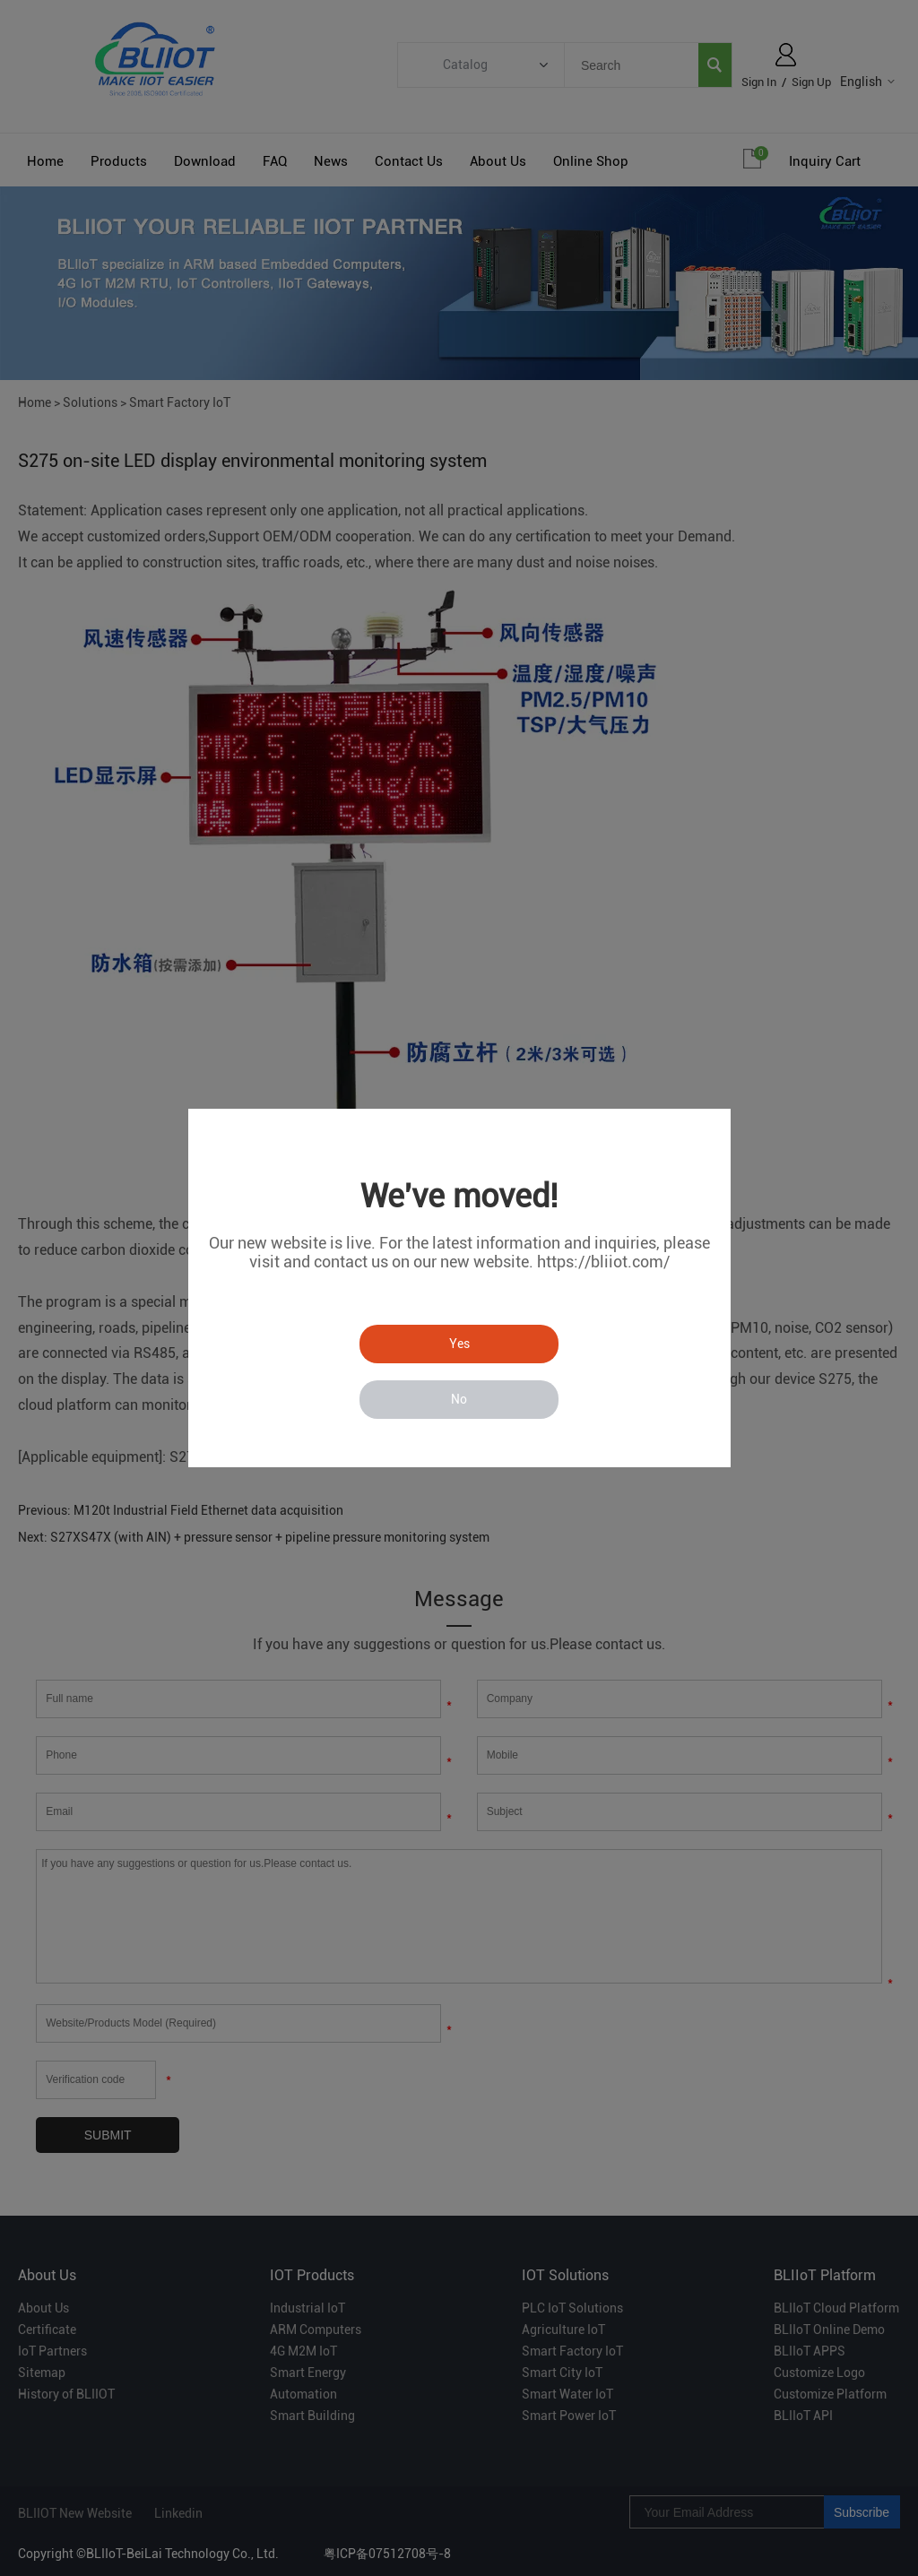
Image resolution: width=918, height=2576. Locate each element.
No (459, 1399)
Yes (459, 1343)
